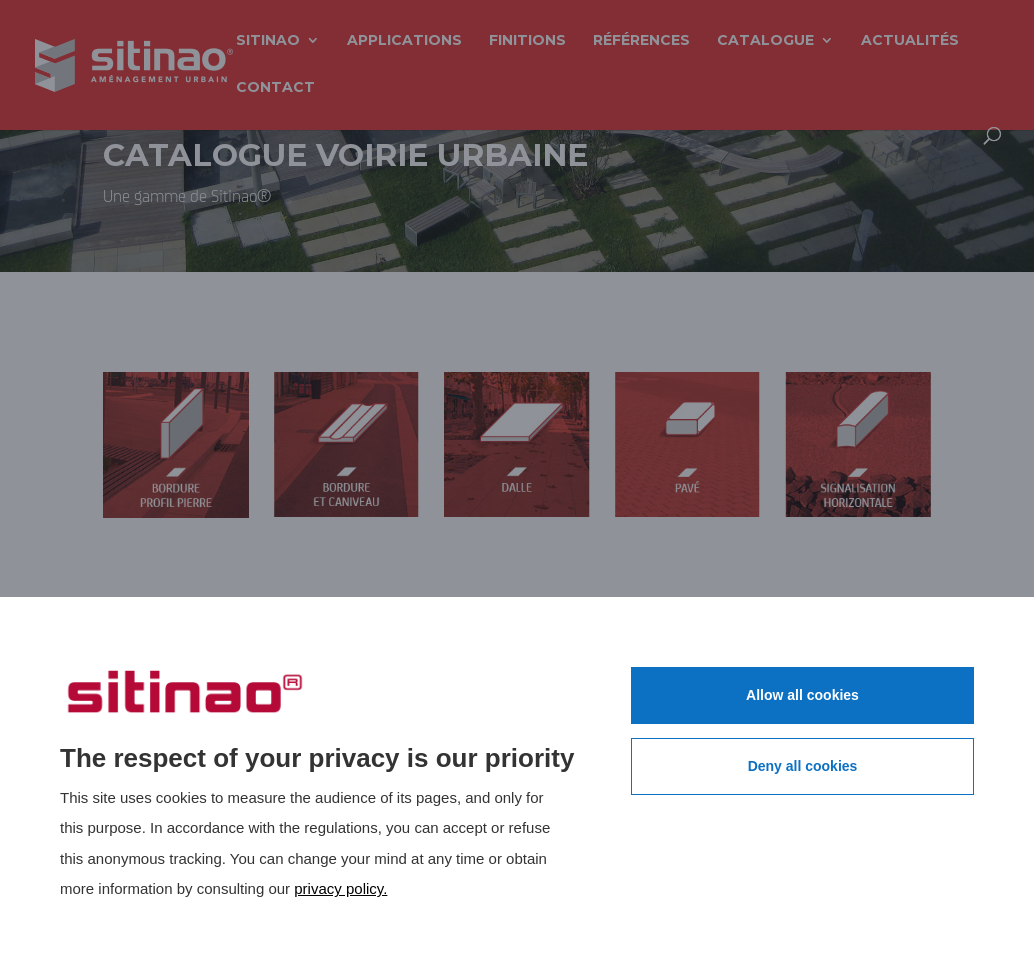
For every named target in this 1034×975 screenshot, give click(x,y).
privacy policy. (340, 888)
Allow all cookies (802, 695)
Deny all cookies (803, 766)
